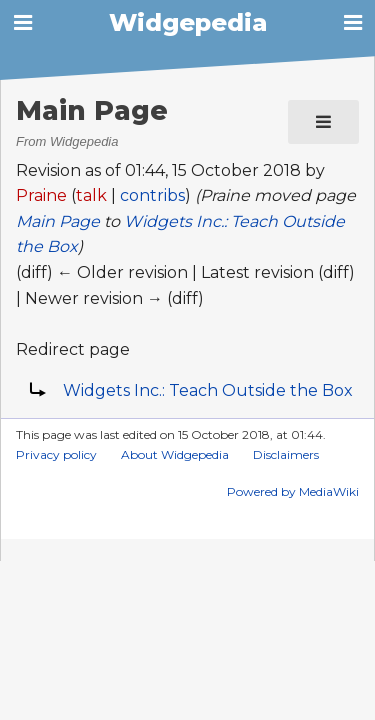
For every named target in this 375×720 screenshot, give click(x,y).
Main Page (58, 221)
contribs (152, 195)
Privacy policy (56, 454)
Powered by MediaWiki (293, 491)
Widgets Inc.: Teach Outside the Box (208, 390)
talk (91, 195)
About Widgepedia (175, 454)
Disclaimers (286, 454)
